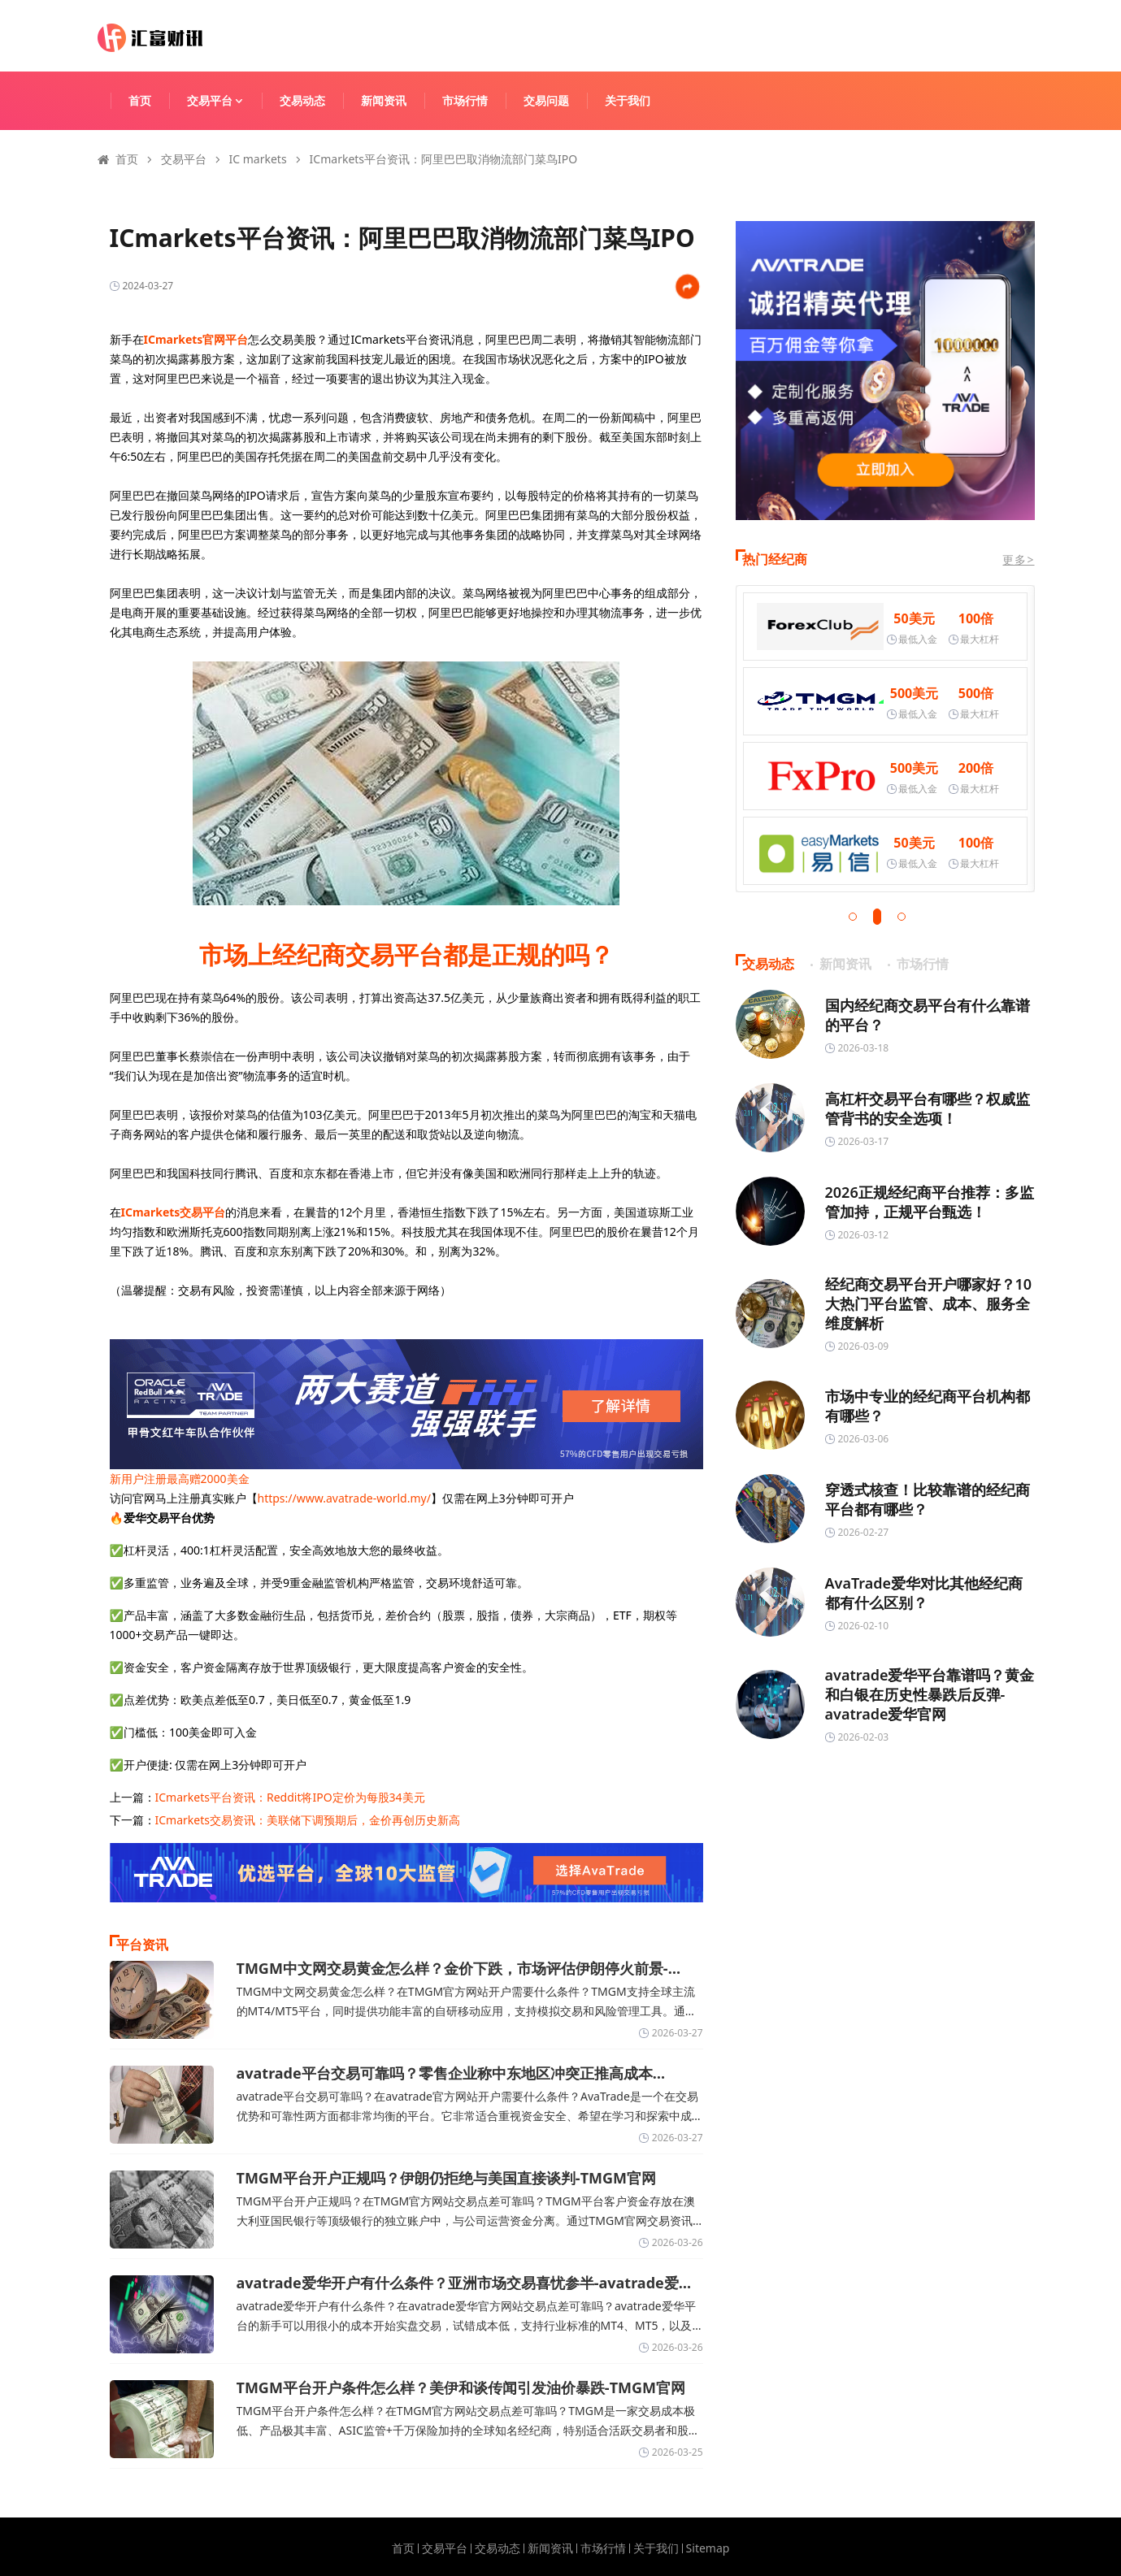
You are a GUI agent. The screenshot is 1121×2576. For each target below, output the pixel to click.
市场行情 (465, 100)
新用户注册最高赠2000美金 (180, 1478)
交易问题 (546, 100)
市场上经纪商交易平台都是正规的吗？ (406, 954)
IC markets (258, 159)
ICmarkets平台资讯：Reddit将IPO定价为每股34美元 (290, 1797)
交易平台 (223, 100)
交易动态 (302, 100)
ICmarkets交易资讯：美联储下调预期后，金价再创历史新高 (307, 1820)
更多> (1018, 559)
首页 (139, 100)
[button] (853, 917)
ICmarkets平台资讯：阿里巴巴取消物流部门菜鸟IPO (444, 159)
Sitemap (708, 2548)
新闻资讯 (383, 100)
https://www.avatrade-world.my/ (344, 1498)
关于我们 (627, 100)
